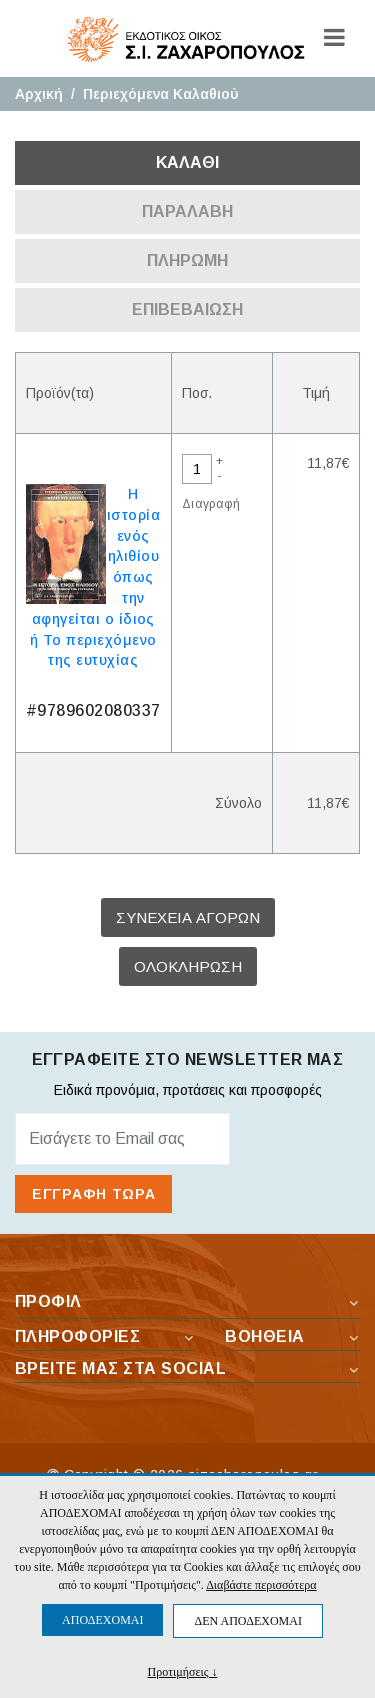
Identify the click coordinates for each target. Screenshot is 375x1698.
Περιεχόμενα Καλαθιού (160, 94)
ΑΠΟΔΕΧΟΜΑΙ (102, 1620)
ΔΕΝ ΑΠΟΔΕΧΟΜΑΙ (247, 1621)
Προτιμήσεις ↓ (183, 1671)
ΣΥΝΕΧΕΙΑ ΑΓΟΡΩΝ (188, 917)
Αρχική (39, 94)
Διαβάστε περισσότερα (261, 1585)
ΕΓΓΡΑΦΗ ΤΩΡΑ (93, 1194)
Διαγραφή (211, 504)
